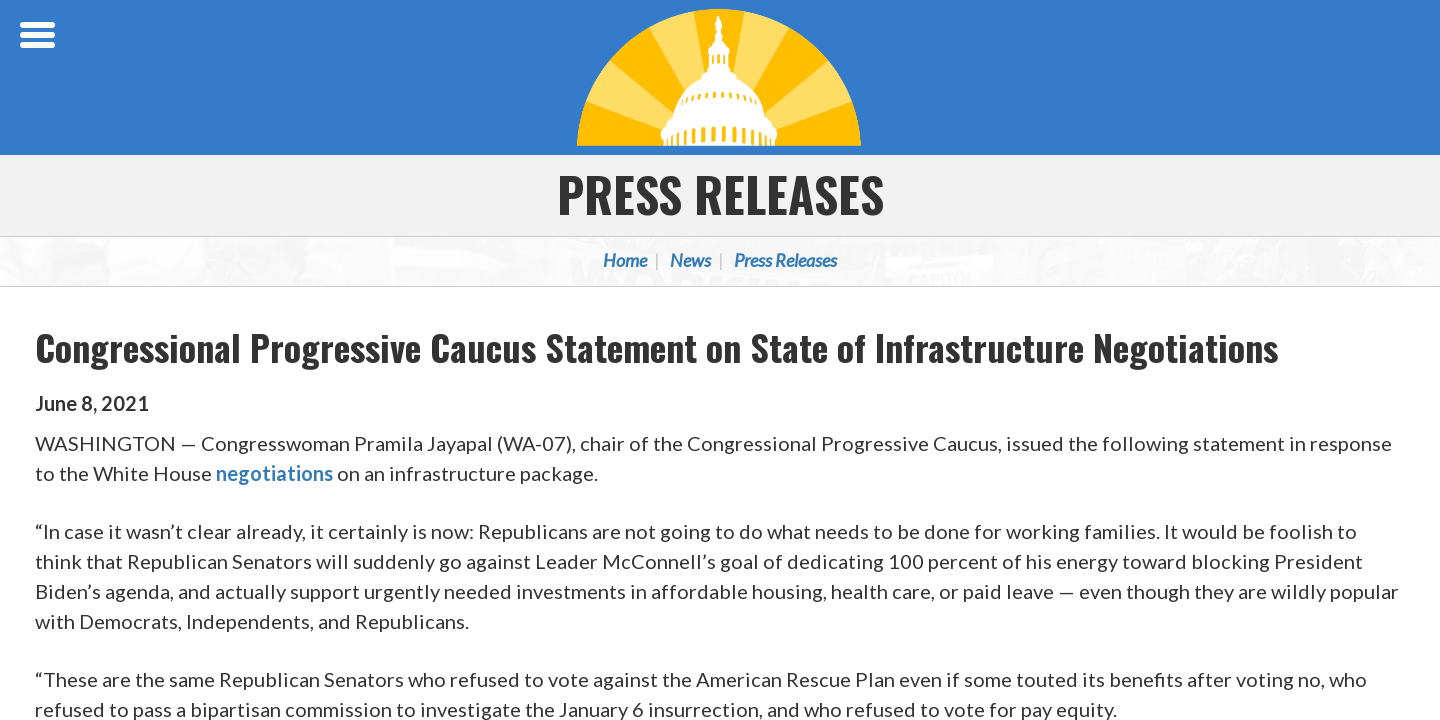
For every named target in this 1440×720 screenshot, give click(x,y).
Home (625, 260)
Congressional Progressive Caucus (720, 77)
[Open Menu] (40, 35)
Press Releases (720, 193)
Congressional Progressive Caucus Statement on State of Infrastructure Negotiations (656, 346)
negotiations (274, 473)
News (690, 260)
